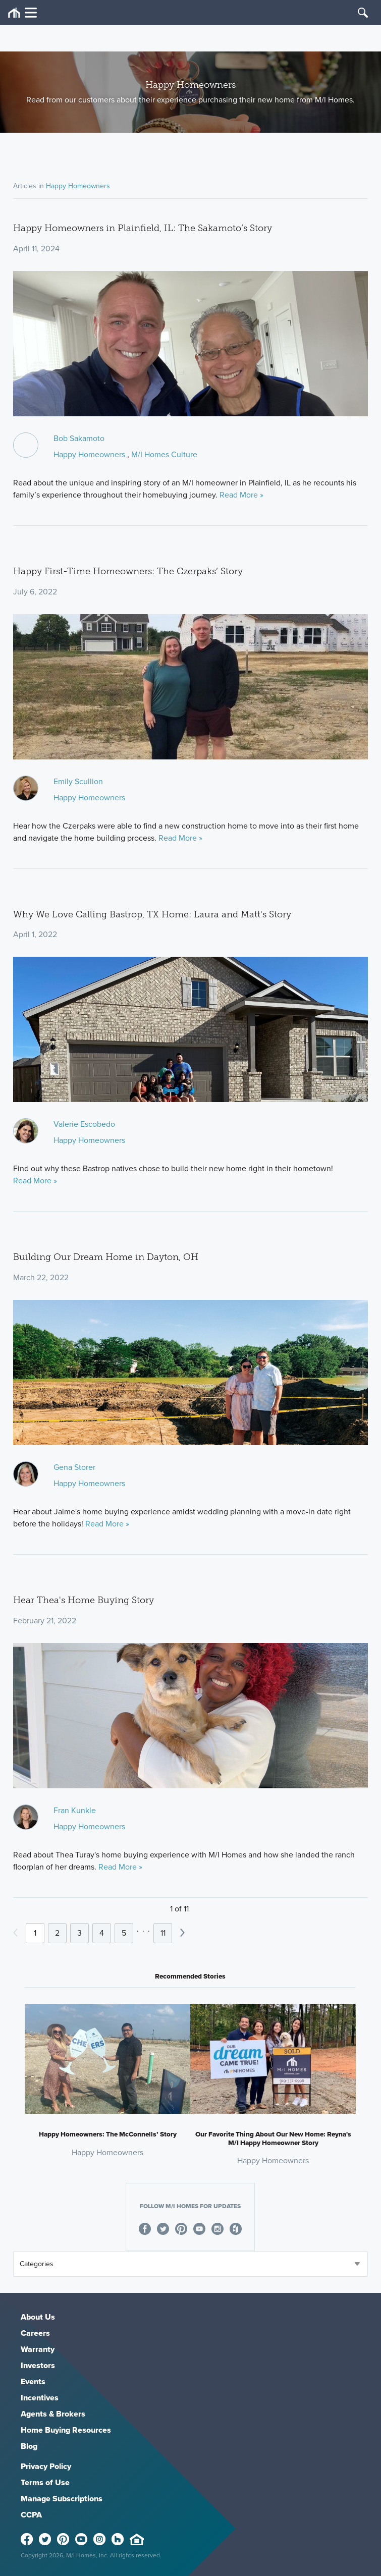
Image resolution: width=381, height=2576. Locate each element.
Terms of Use (45, 2482)
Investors (38, 2365)
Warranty (38, 2349)
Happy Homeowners (78, 186)
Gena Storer (74, 1467)
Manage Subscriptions (61, 2498)
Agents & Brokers (53, 2414)
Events (33, 2381)
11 (163, 1933)
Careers (35, 2333)
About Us (38, 2317)
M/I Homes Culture (164, 454)
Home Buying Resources (66, 2430)
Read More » (241, 495)
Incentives (40, 2397)
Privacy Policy (46, 2466)
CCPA (31, 2514)
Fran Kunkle (74, 1810)
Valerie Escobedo (84, 1124)
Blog (29, 2446)
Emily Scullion (78, 781)
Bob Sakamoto (78, 438)
